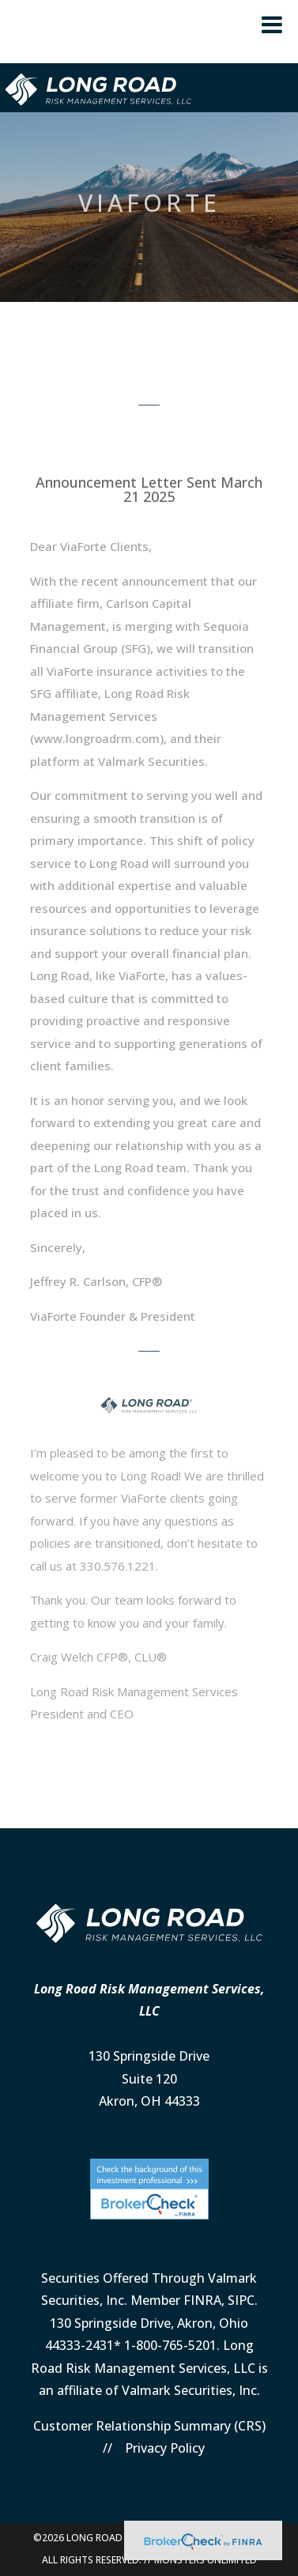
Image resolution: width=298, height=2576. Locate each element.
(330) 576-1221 (149, 2124)
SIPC (241, 2300)
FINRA (202, 2300)
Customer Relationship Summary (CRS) (149, 2426)
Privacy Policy (165, 2448)
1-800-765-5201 (170, 2345)
